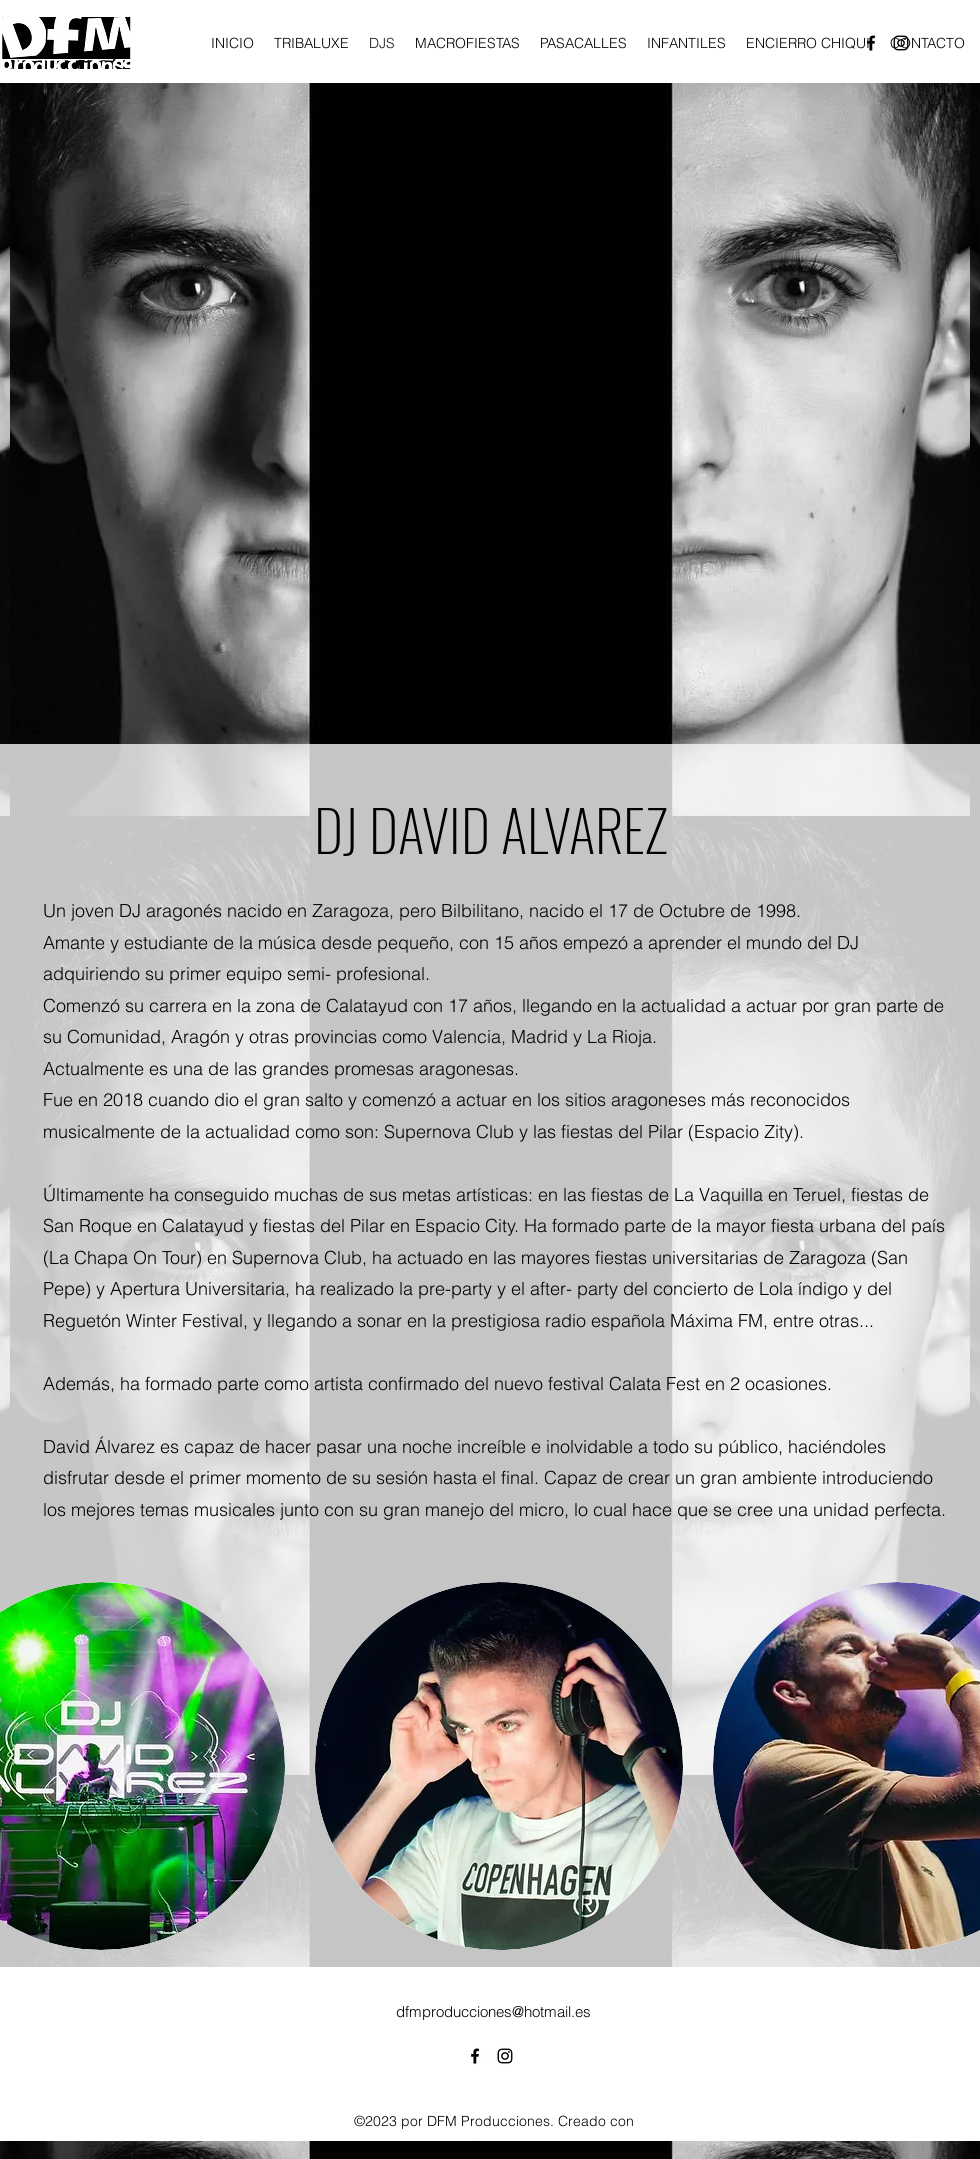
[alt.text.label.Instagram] (505, 2056)
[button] (499, 1766)
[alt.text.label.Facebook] (475, 2056)
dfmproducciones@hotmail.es (493, 2011)
